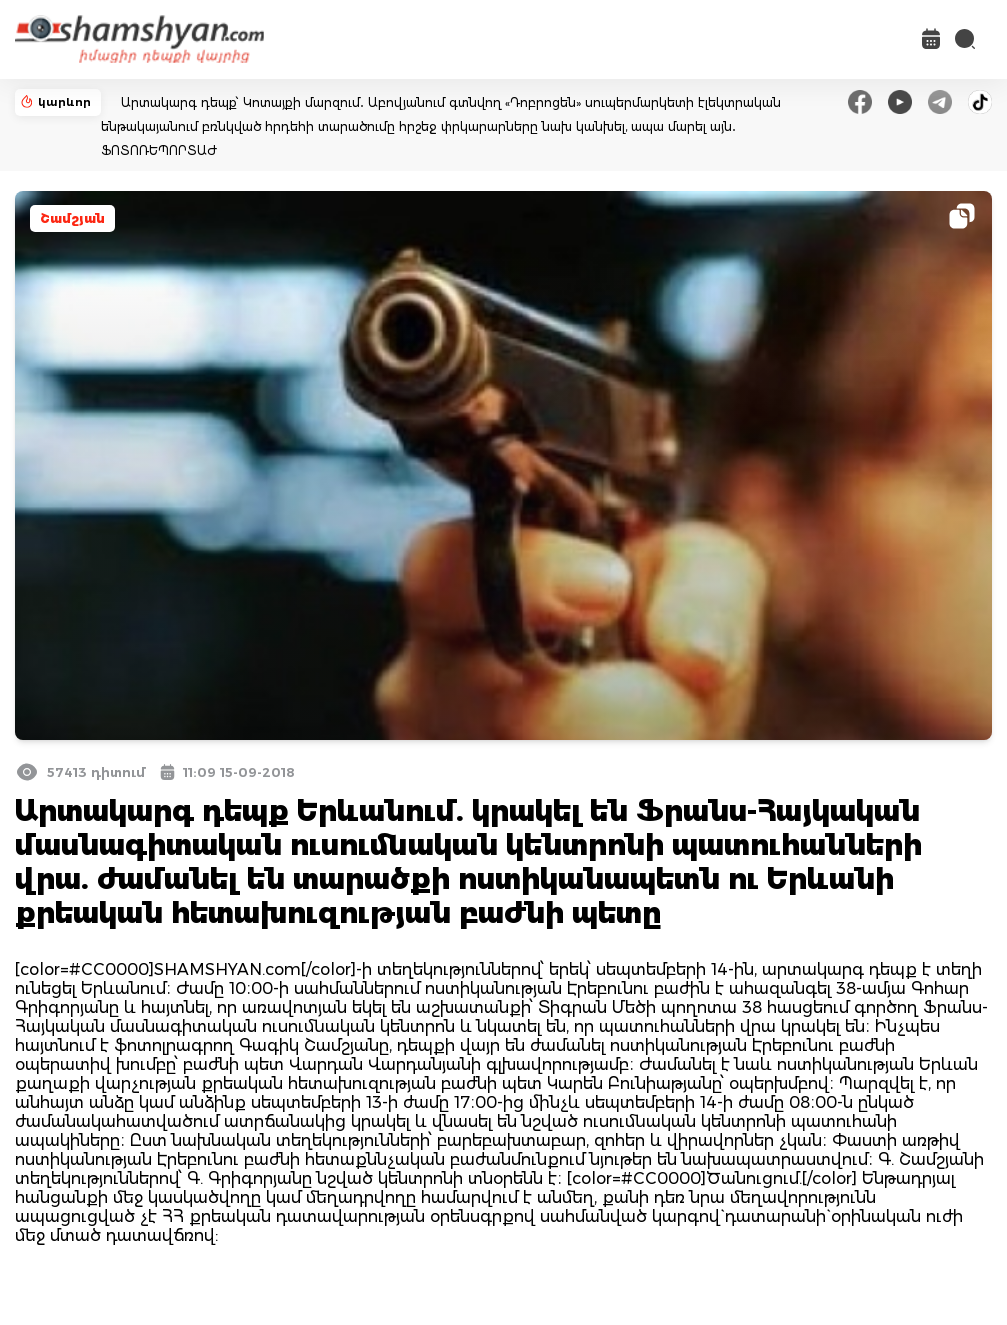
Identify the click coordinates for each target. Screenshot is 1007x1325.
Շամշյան (72, 218)
